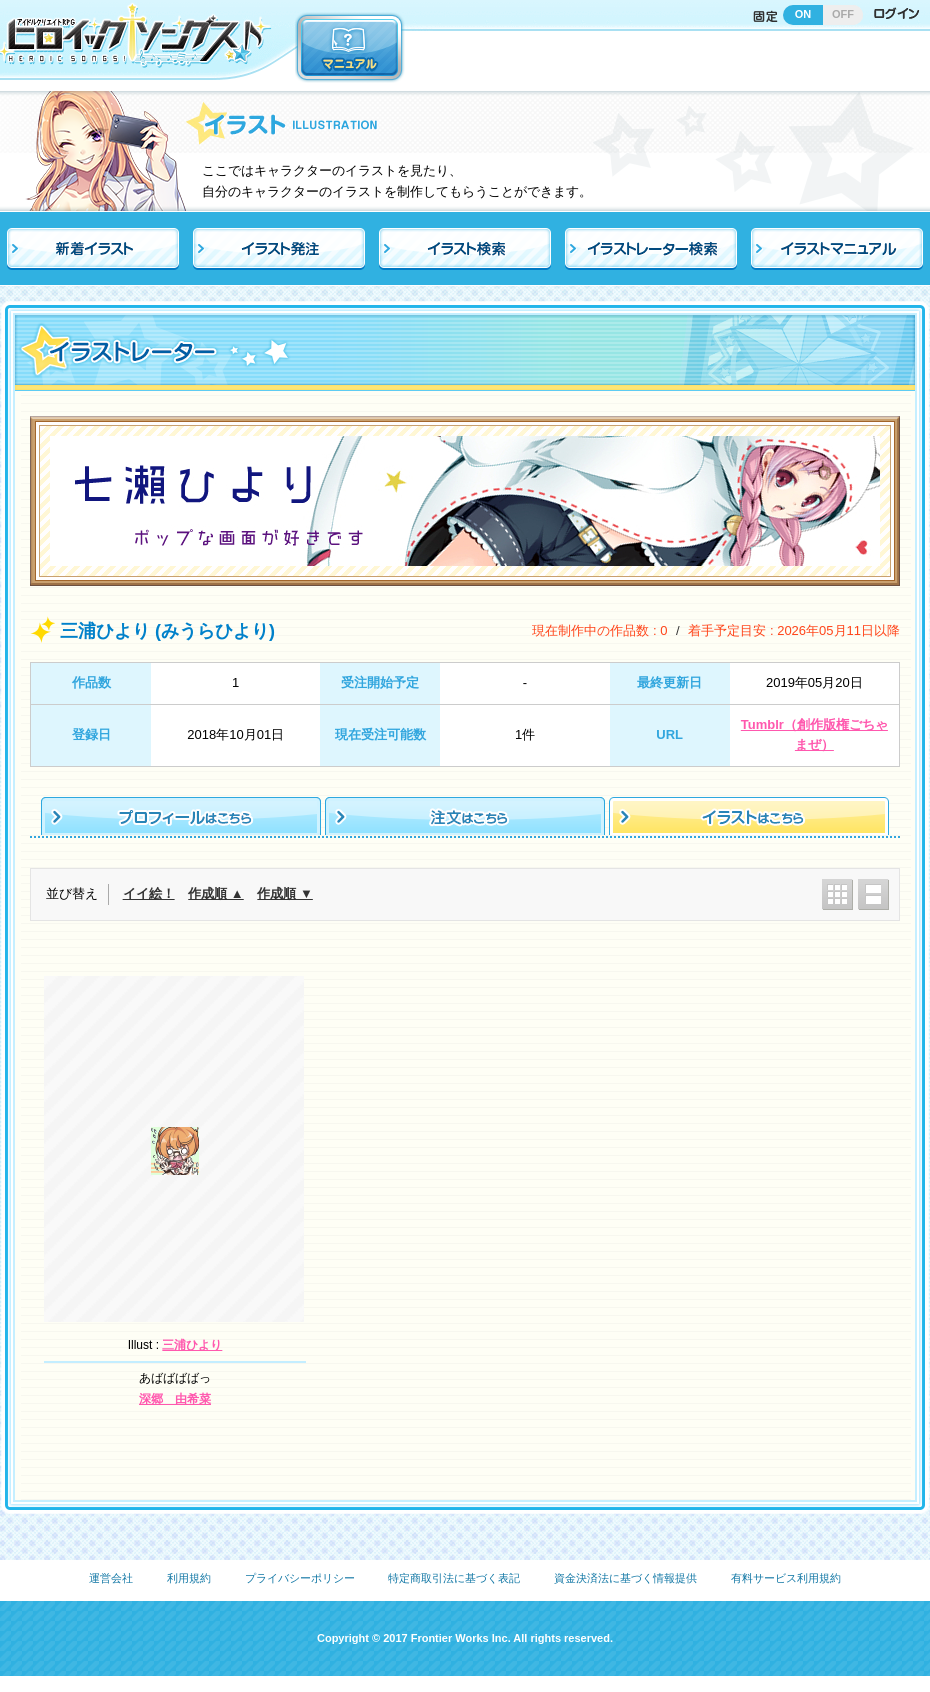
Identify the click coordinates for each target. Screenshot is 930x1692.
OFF (843, 14)
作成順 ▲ (215, 893)
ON (803, 14)
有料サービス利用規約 (786, 1578)
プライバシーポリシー (300, 1578)
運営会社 (111, 1578)
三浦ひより (192, 1345)
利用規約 (189, 1578)
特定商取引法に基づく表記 (454, 1578)
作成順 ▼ (284, 893)
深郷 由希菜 (175, 1399)
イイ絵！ (149, 893)
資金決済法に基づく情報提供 (625, 1578)
